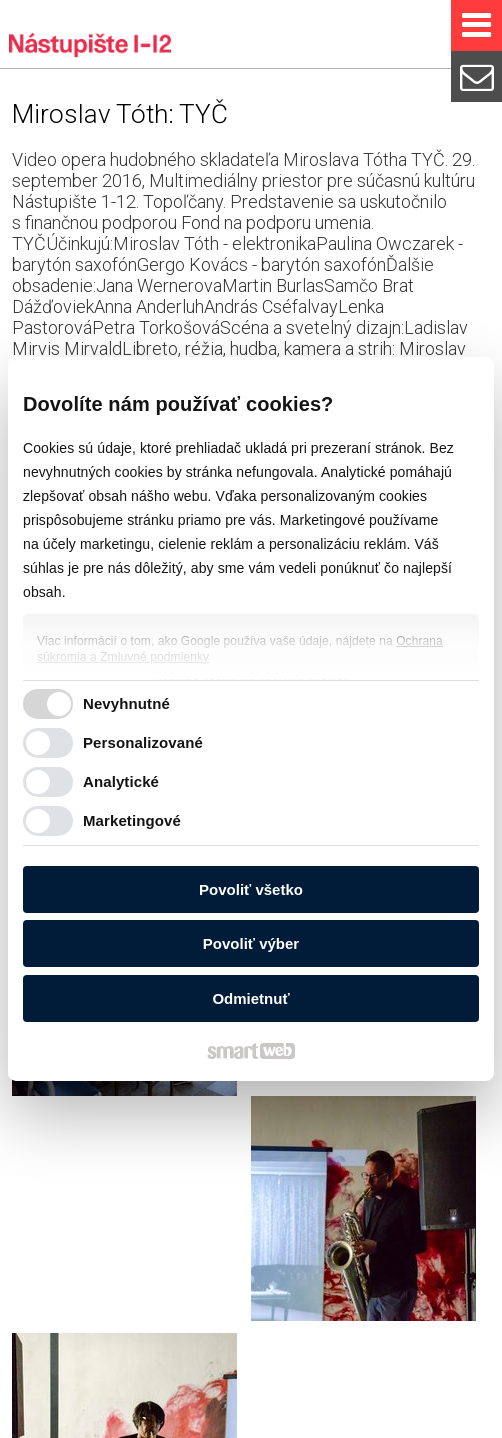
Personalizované (143, 742)
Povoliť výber (251, 943)
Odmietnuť (250, 998)
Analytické (121, 781)
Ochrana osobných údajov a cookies (278, 1421)
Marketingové (132, 820)
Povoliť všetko (251, 889)
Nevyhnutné (126, 703)
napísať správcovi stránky (88, 1421)
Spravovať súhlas (431, 1421)
